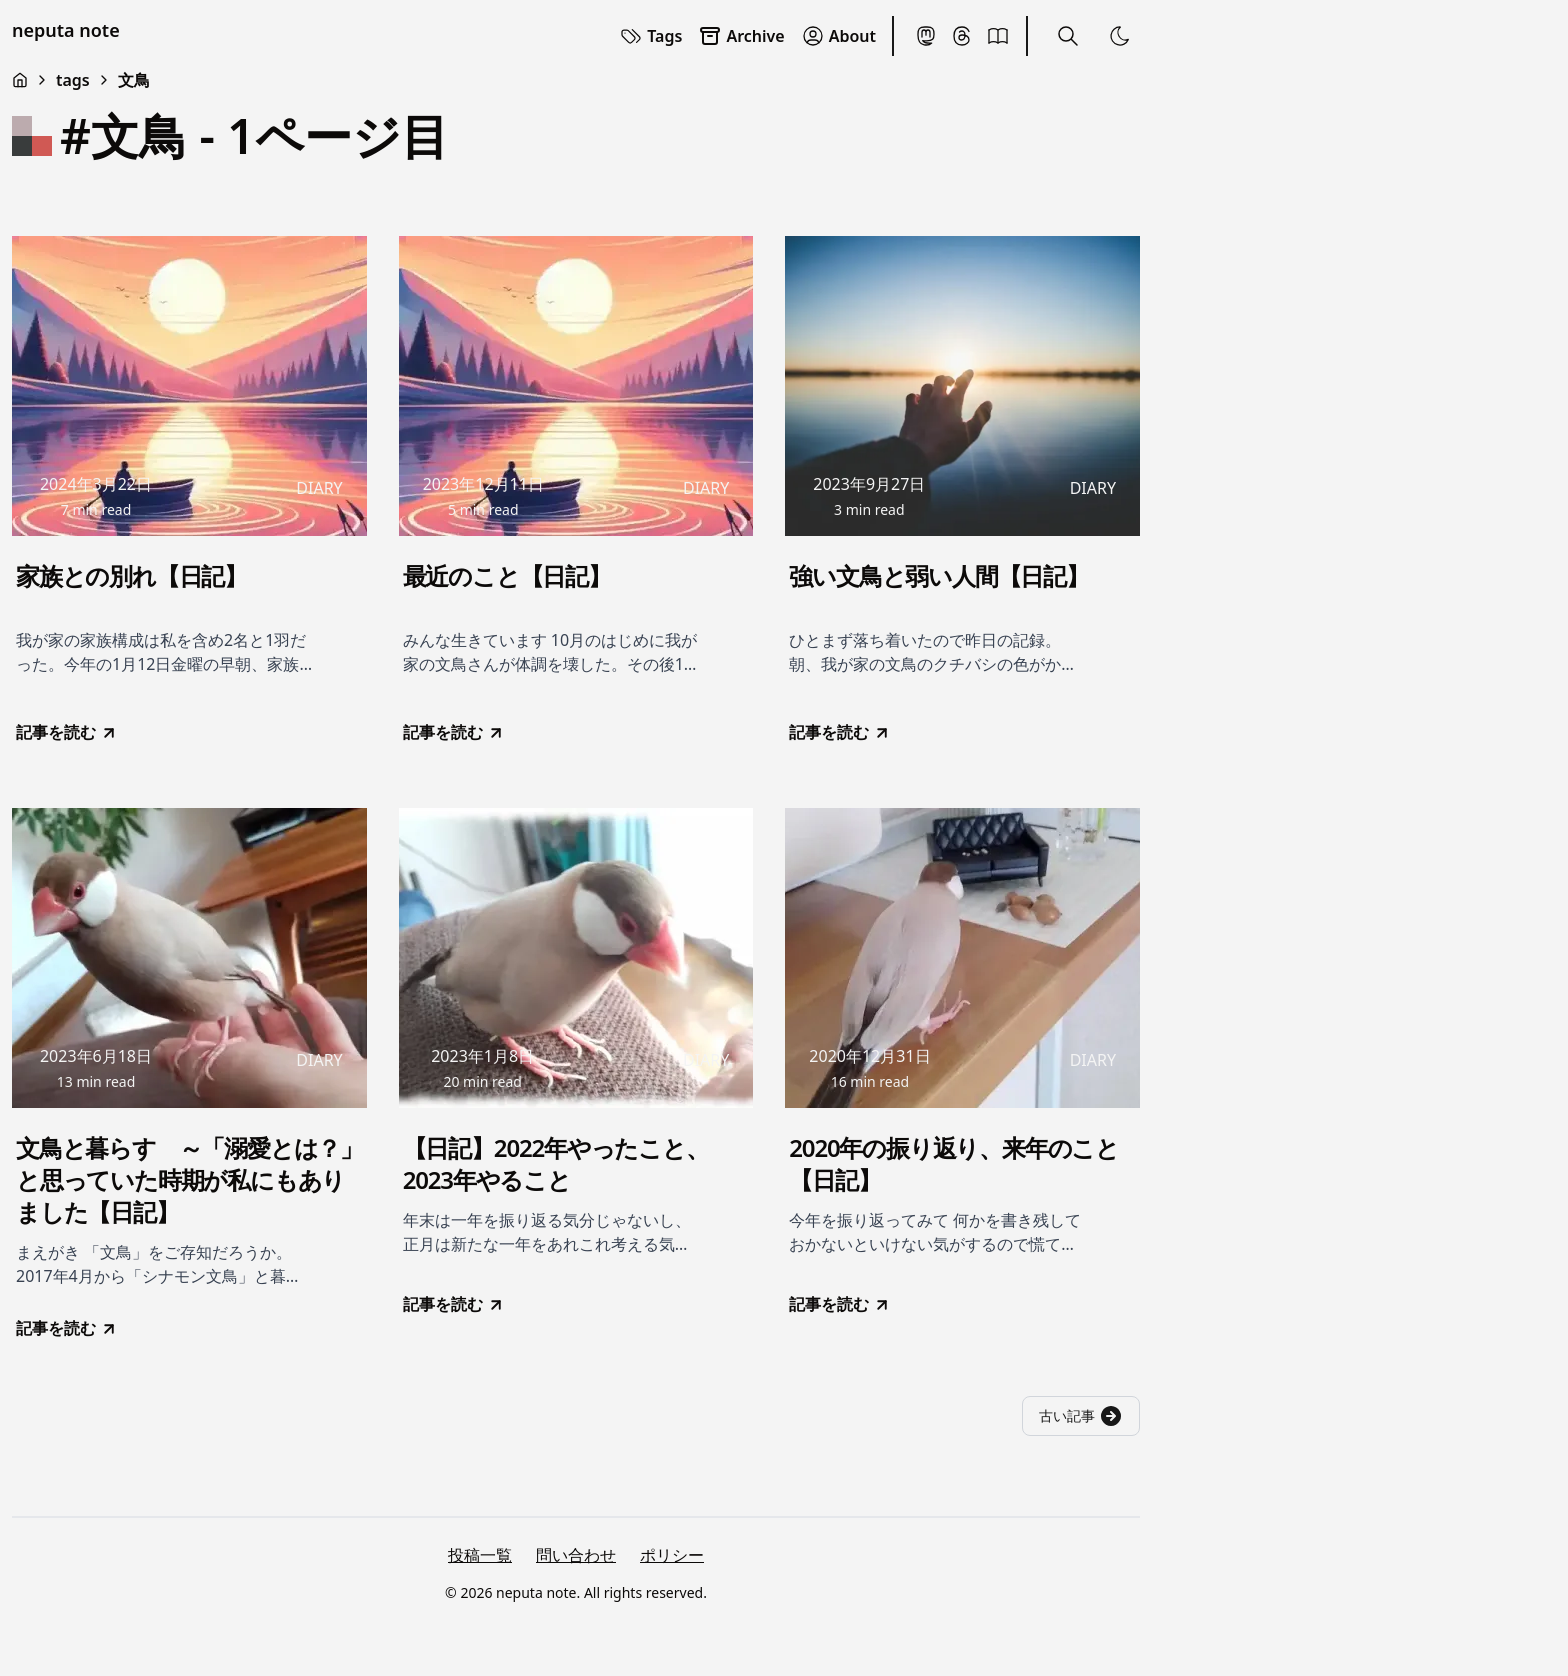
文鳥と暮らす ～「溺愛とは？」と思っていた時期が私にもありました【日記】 (189, 1180)
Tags (650, 36)
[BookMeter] (998, 36)
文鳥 (134, 80)
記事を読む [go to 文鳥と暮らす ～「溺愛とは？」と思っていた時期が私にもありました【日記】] (67, 1328)
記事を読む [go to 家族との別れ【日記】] (67, 732)
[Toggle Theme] (1120, 36)
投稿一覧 (480, 1555)
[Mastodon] (926, 36)
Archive (741, 36)
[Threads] (962, 36)
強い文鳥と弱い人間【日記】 (938, 576)
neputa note (66, 30)
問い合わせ (576, 1555)
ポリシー (672, 1555)
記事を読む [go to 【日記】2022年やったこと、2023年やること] (454, 1304)
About (838, 36)
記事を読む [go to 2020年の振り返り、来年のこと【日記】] (840, 1304)
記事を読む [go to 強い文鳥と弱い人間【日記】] (840, 732)
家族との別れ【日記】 (131, 576)
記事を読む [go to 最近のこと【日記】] (454, 732)
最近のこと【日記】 (507, 576)
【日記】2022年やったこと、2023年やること (556, 1164)
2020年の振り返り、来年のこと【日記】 (954, 1164)
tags (73, 80)
